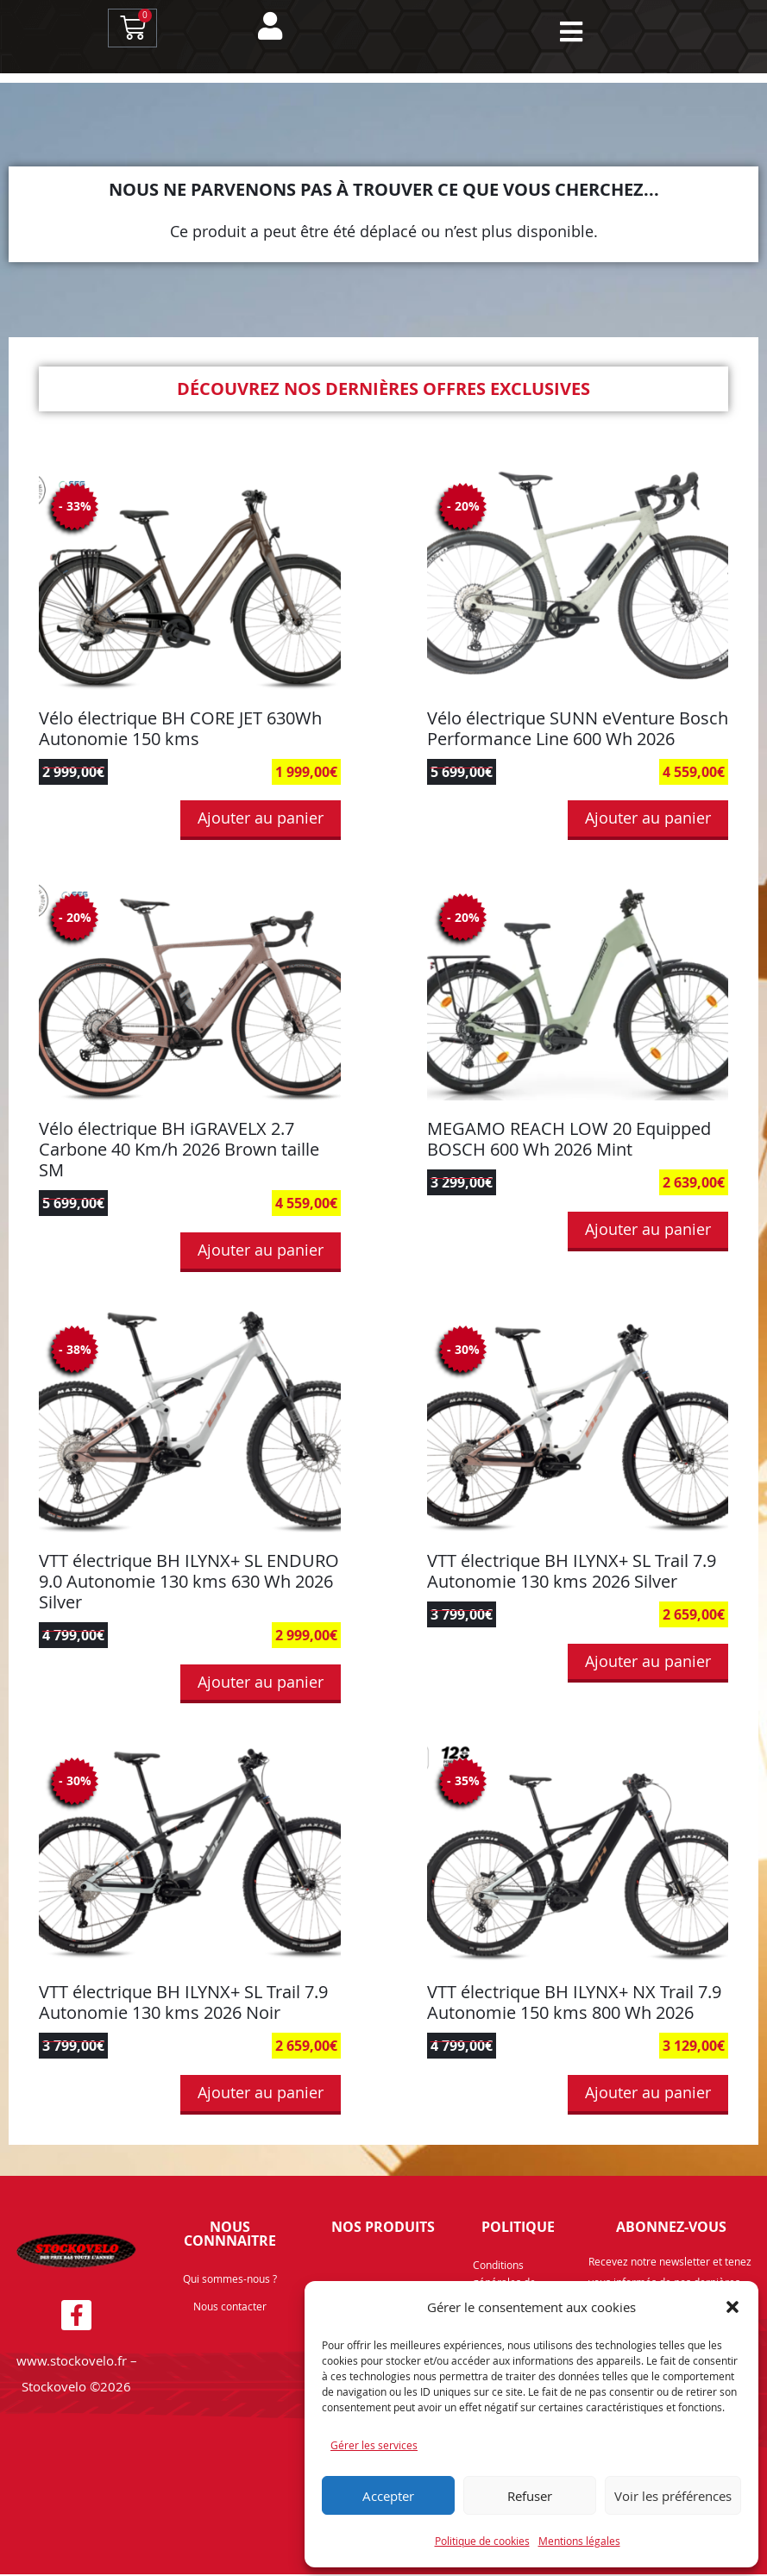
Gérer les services (374, 2445)
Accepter (388, 2495)
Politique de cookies (482, 2541)
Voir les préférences (673, 2495)
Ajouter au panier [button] (261, 819)
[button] (732, 2307)
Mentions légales (579, 2541)
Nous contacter (230, 2308)
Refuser (529, 2495)
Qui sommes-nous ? (230, 2280)
